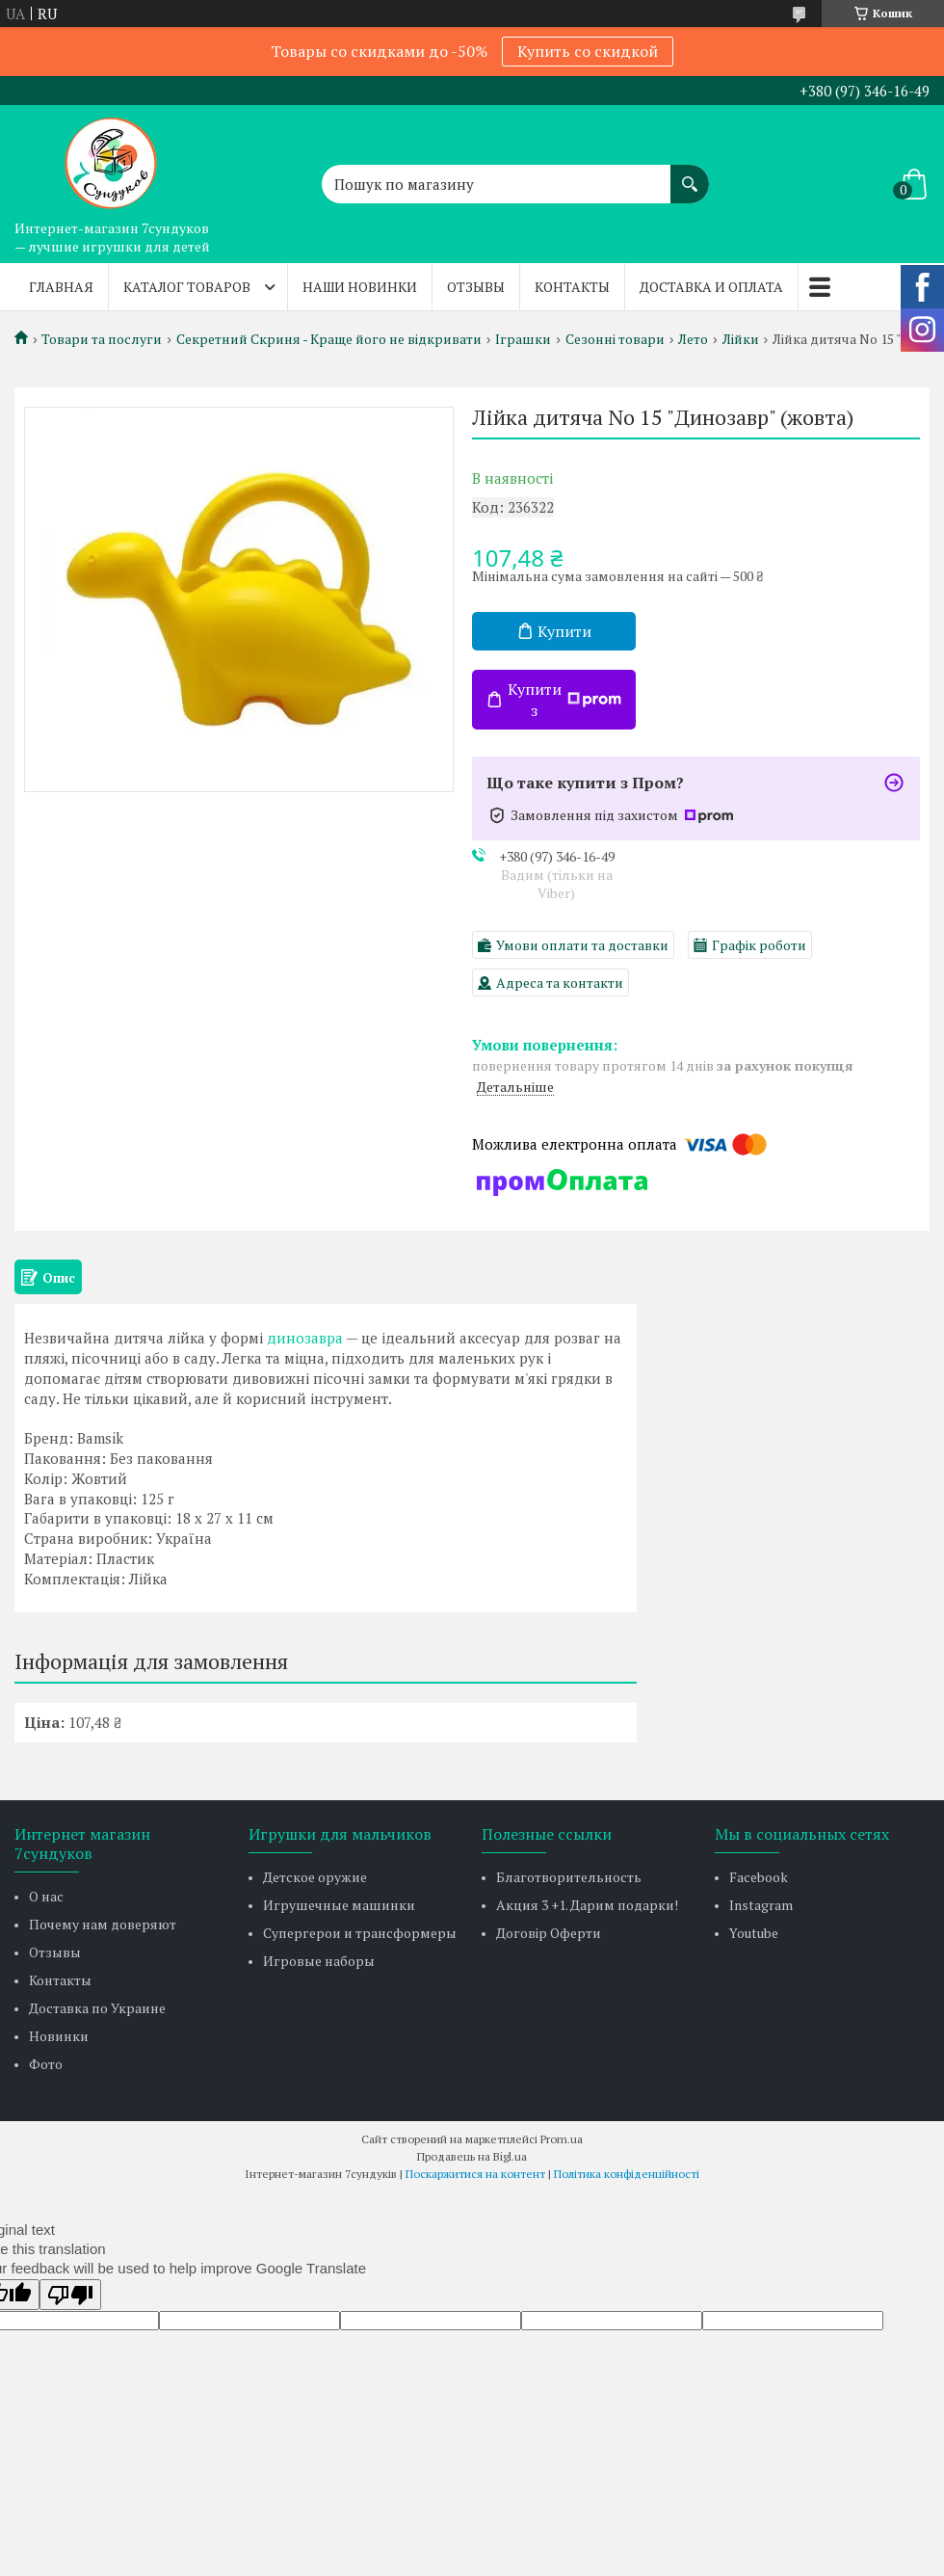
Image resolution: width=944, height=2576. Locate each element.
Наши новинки (359, 287)
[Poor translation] (70, 2294)
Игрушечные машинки (339, 1905)
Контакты (572, 287)
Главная (61, 287)
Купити (564, 631)
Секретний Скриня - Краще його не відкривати (329, 339)
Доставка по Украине (97, 2008)
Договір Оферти (548, 1933)
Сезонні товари (615, 339)
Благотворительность (569, 1877)
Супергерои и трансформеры (360, 1933)
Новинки (59, 2036)
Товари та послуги (101, 339)
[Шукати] (689, 174)
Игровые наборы (319, 1961)
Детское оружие (315, 1877)
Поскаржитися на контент (475, 2173)
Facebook (758, 1877)
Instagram (761, 1905)
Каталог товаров (186, 287)
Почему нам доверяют (102, 1924)
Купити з (564, 699)
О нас (46, 1896)
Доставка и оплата (711, 287)
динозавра (305, 1337)
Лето (693, 339)
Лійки (740, 339)
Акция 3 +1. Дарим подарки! (587, 1905)
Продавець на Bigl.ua (472, 2156)
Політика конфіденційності (626, 2173)
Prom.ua (561, 2139)
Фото (46, 2064)
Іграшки (523, 339)
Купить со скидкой (587, 51)
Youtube (753, 1933)
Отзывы (476, 287)
